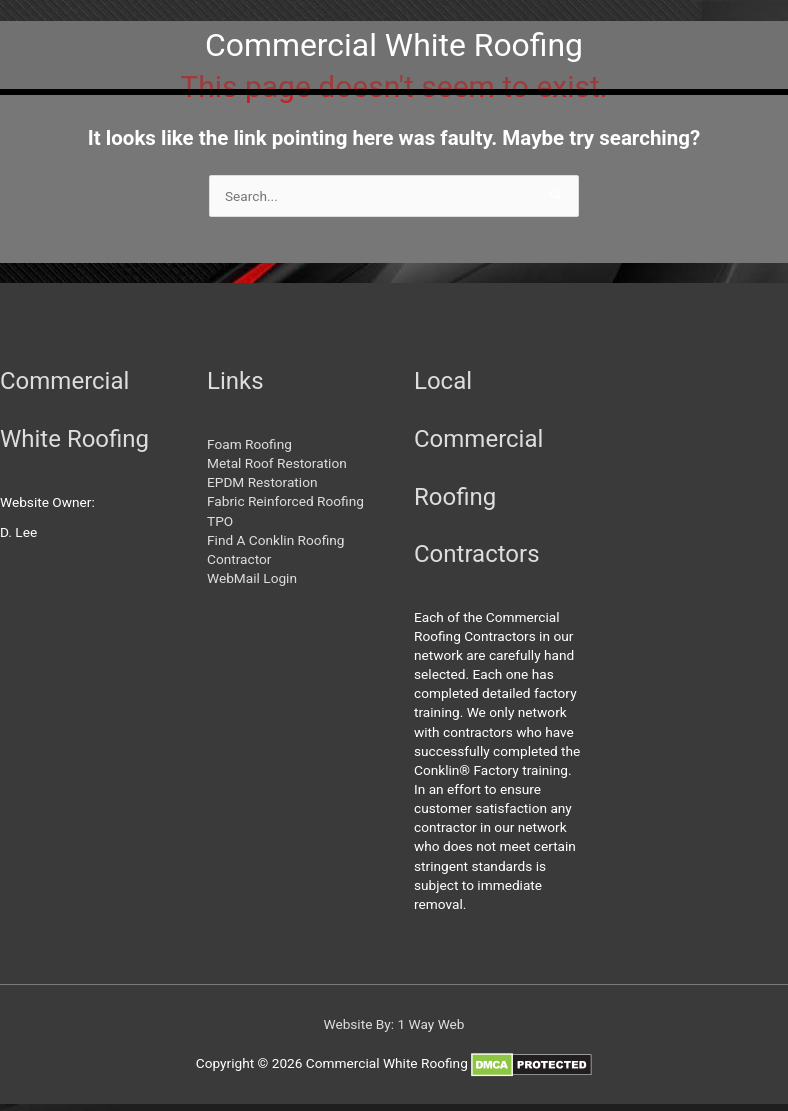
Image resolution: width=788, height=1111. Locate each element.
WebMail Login (252, 578)
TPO (220, 521)
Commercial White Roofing (394, 45)
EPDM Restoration (262, 482)
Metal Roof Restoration (277, 463)
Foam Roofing (249, 444)
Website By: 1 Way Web (393, 1024)
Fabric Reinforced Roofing (285, 501)
